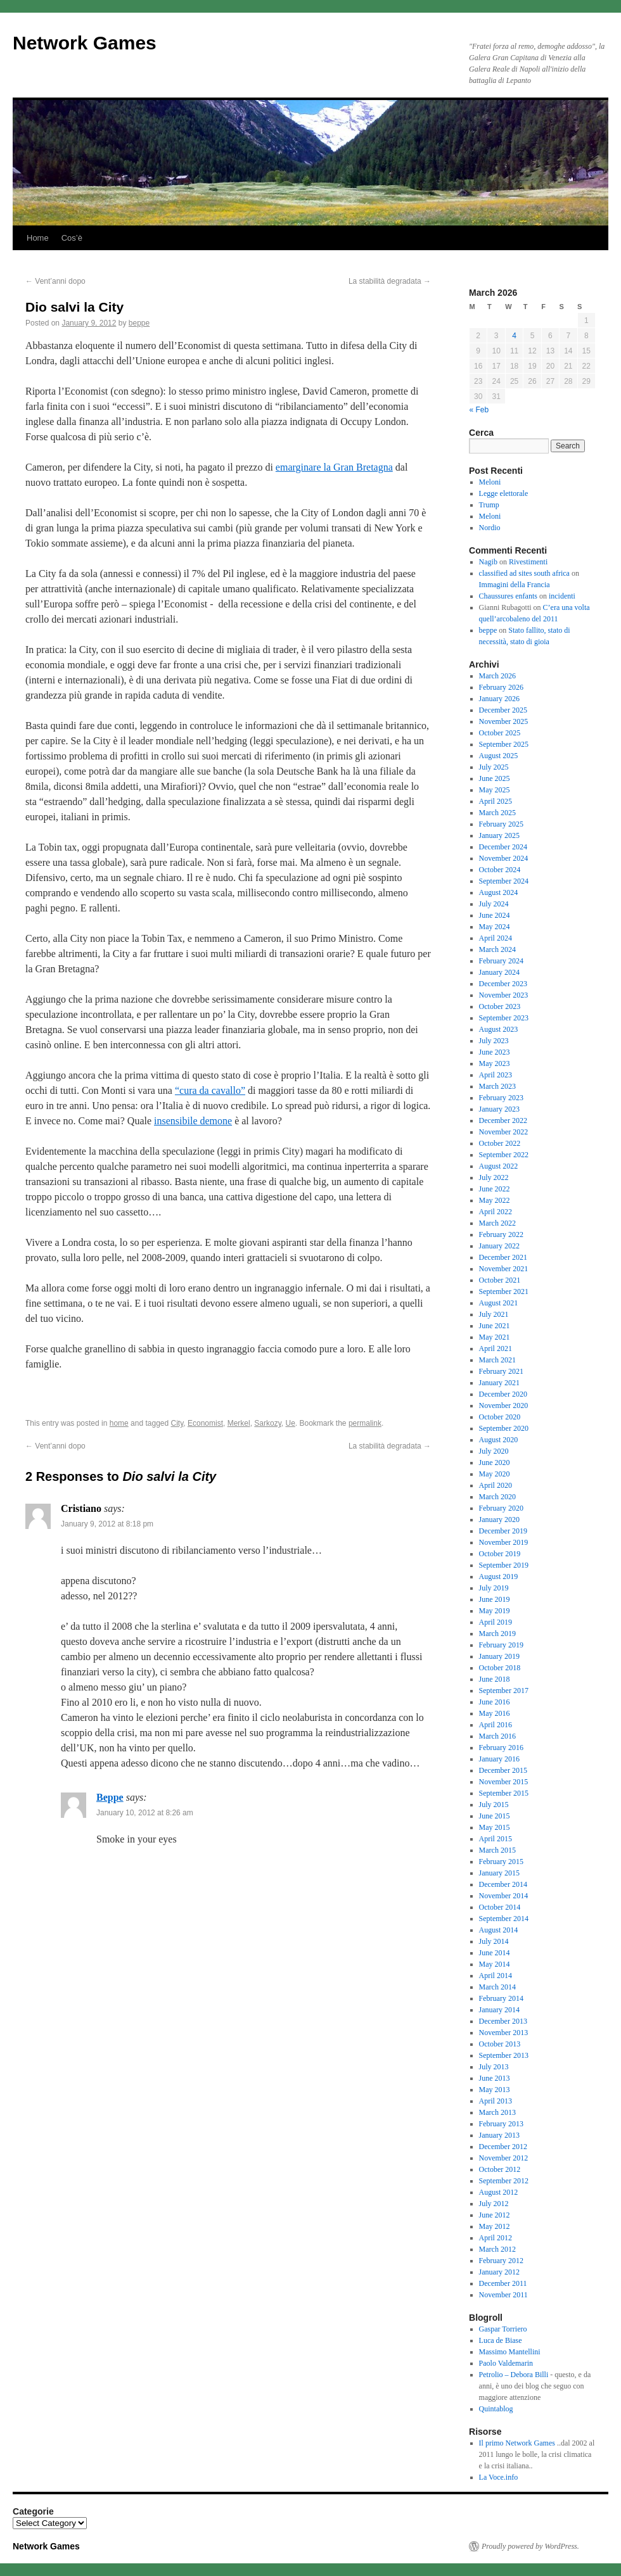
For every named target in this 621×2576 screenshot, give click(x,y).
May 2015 (494, 1827)
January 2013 (499, 2135)
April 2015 (495, 1838)
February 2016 (501, 1747)
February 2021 (501, 1371)
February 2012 (501, 2260)
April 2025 (495, 801)
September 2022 (503, 1154)
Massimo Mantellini (510, 2351)
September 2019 (503, 1565)
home (119, 1423)
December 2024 (503, 846)
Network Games (85, 42)
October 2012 (500, 2169)
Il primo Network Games (517, 2443)
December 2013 (503, 2021)
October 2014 (500, 1907)
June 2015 (494, 1815)
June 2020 (494, 1462)
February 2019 (501, 1644)
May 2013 (494, 2089)
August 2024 (498, 892)
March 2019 (497, 1633)
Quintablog (496, 2408)
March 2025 (497, 812)
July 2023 (494, 1040)
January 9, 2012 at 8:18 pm (107, 1524)
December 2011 (503, 2283)
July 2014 (494, 1941)
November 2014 (503, 1895)
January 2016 (499, 1758)
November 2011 (503, 2294)
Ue (290, 1423)
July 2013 (494, 2066)
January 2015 (499, 1873)
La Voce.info (498, 2477)
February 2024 (501, 960)
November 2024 (503, 858)
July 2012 (494, 2203)
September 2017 (503, 1690)
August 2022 (498, 1166)
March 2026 (497, 675)
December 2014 (503, 1884)
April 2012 (495, 2237)
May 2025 (494, 789)
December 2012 (503, 2146)
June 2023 (494, 1052)
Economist (205, 1423)
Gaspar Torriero (503, 2329)
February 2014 (501, 1998)
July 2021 (494, 1314)
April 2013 (495, 2101)
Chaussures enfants (508, 596)
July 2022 (494, 1177)
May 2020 (494, 1473)
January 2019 (499, 1656)
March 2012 (497, 2249)
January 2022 (499, 1245)
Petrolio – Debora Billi (514, 2374)
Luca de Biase (500, 2340)
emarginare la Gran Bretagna (334, 467)
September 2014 (503, 1918)
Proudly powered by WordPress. (530, 2546)
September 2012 (503, 2180)
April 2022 (495, 1211)
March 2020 (497, 1496)
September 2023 (503, 1017)
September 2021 (503, 1291)
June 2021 (494, 1325)
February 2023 (501, 1097)
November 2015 (503, 1781)
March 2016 (497, 1736)
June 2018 (494, 1679)
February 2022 (501, 1234)
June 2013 (494, 2078)
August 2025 (498, 755)
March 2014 (497, 1987)
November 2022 (503, 1131)
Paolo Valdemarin (506, 2363)
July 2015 (494, 1804)
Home (38, 238)
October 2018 (500, 1667)
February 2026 (501, 687)
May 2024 (494, 926)
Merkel (238, 1423)
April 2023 (495, 1074)
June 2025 (494, 778)
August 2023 (498, 1029)
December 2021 (503, 1257)
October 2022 (500, 1143)
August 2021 (498, 1302)
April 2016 (495, 1724)
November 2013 (503, 2032)
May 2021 (494, 1337)
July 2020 (494, 1451)
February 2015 (501, 1861)
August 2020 (498, 1439)
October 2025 (500, 732)
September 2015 (503, 1793)
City (177, 1423)
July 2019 (494, 1587)
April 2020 (495, 1485)
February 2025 (501, 824)
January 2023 (499, 1109)
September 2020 (503, 1428)
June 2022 (494, 1188)
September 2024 (503, 881)
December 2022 (503, 1120)
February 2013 (501, 2123)
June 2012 (494, 2215)
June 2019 (494, 1599)
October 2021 (500, 1280)
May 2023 (494, 1063)
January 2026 (499, 698)
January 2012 (499, 2272)
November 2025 (503, 721)
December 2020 (503, 1394)
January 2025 (499, 835)
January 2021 (499, 1382)
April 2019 (495, 1622)
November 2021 (503, 1268)
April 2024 (495, 938)
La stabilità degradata (390, 281)
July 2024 (494, 903)
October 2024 (500, 869)
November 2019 (503, 1542)
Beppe (110, 1797)
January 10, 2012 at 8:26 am (144, 1812)
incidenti (562, 596)
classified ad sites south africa (524, 573)
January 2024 (499, 972)
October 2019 (500, 1553)
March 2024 (497, 949)
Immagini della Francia (514, 584)
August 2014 (498, 1930)
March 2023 (497, 1086)
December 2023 (503, 983)
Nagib (488, 561)
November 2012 (503, 2158)
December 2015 (503, 1770)
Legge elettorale (503, 493)
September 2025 (503, 744)
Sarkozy (267, 1423)
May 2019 (494, 1610)
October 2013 (500, 2044)
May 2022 (494, 1200)
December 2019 (503, 1530)
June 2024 (494, 915)
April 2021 (495, 1348)
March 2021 (497, 1359)
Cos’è (71, 238)
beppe (139, 323)
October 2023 (500, 1006)
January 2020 (499, 1519)
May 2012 (494, 2226)
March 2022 (497, 1223)
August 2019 (498, 1576)
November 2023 (503, 995)
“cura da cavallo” (210, 1090)
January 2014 (499, 2009)
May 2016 (494, 1713)
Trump (489, 504)
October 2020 (500, 1416)
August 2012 (498, 2192)
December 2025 (503, 710)
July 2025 (494, 767)
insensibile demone (193, 1120)
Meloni (490, 482)
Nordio (490, 527)
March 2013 (497, 2112)
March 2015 (497, 1850)
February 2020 (501, 1508)
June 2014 (494, 1952)
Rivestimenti (528, 561)
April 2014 (495, 1975)
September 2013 (503, 2055)
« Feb (479, 409)
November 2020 (503, 1405)
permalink (365, 1423)
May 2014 (494, 1964)
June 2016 (494, 1701)
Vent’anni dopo (55, 281)
